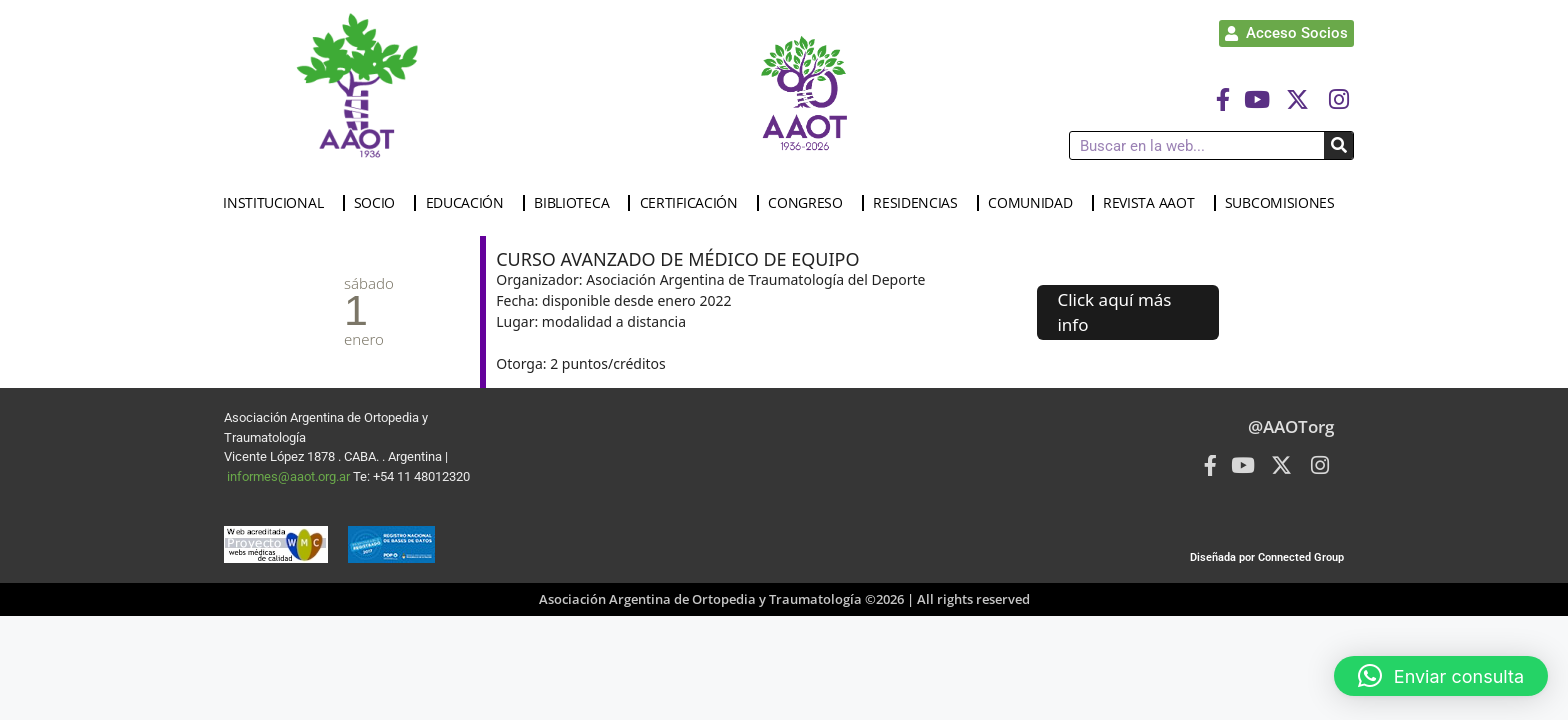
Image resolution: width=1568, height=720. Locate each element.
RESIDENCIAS (920, 203)
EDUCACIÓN (470, 203)
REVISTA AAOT (1153, 203)
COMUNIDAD (1035, 203)
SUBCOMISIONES (1285, 203)
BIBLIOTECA (576, 203)
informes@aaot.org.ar (290, 476)
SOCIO (380, 203)
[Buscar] (1338, 145)
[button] (1441, 676)
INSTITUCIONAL (278, 203)
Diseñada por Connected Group (1267, 557)
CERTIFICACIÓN (694, 203)
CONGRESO (810, 203)
